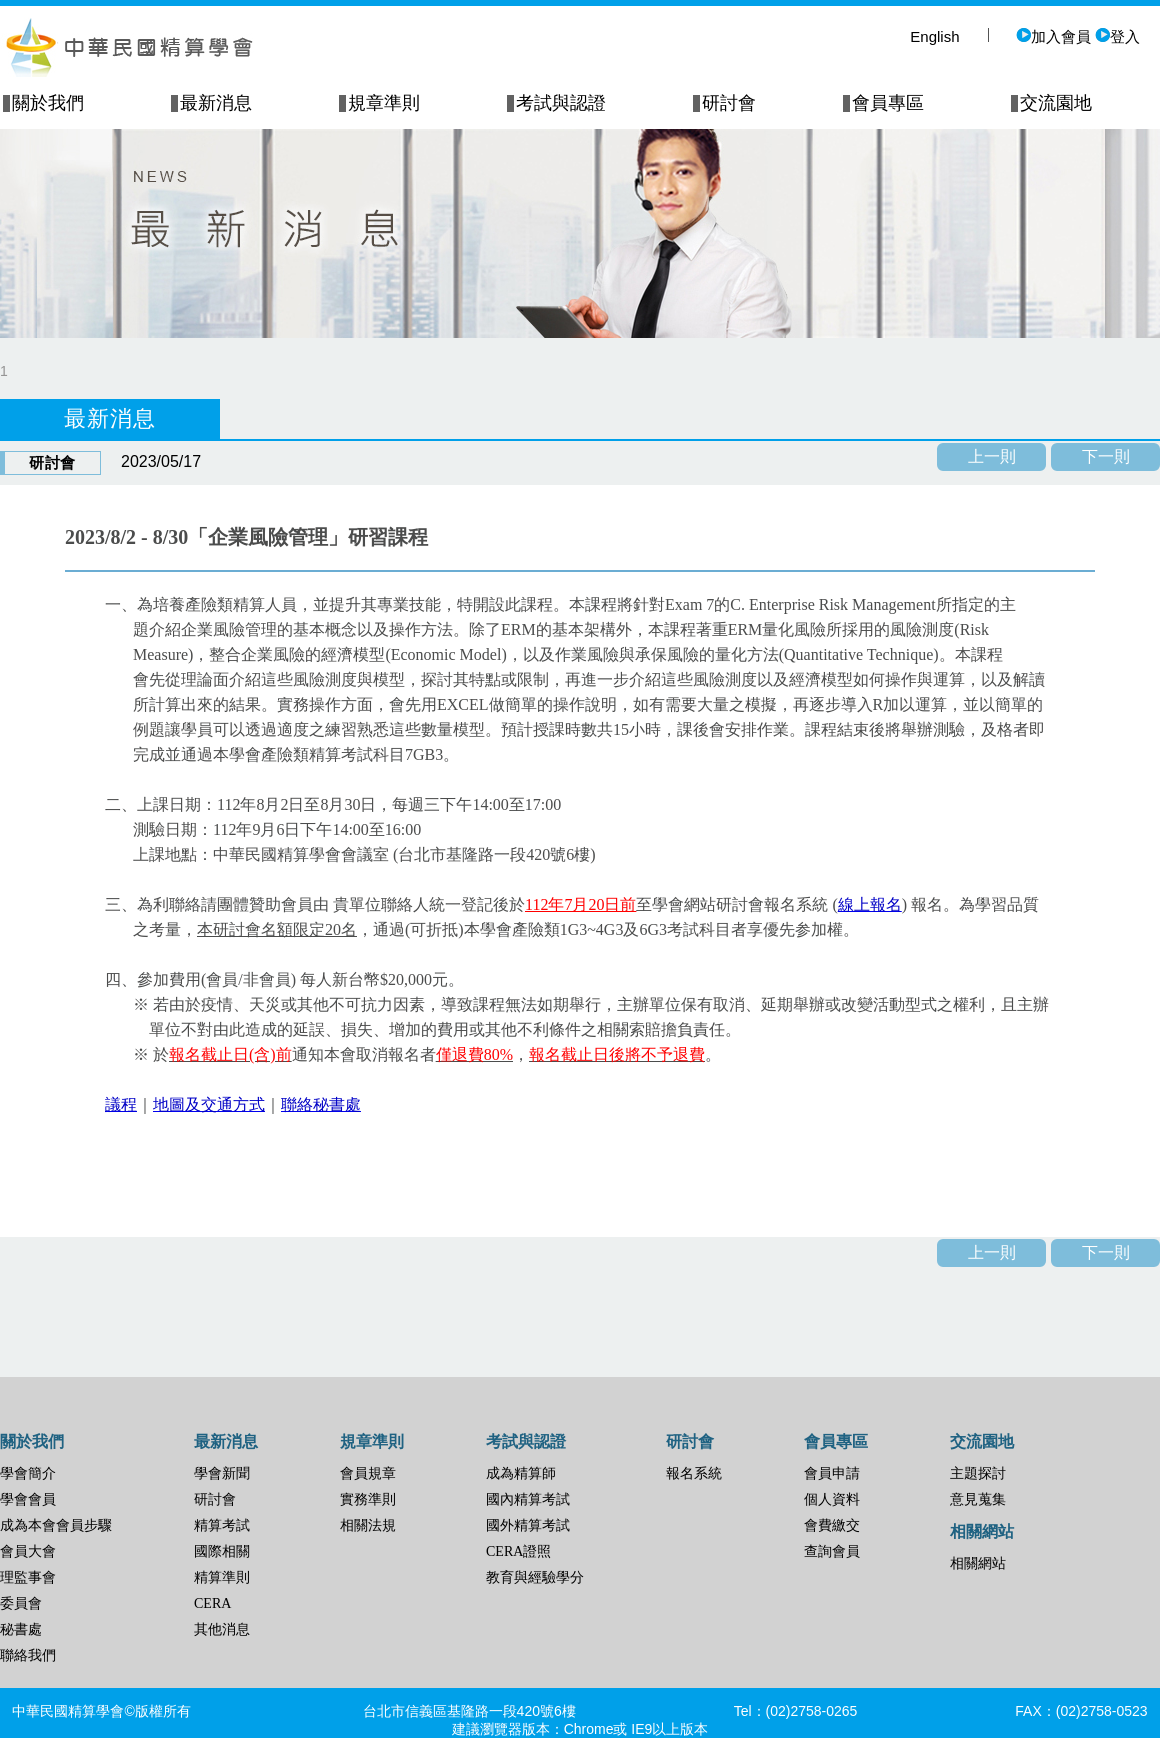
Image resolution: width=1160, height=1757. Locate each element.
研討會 (215, 1499)
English (934, 36)
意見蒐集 (978, 1499)
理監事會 (28, 1577)
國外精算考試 (528, 1525)
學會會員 (28, 1499)
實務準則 (368, 1499)
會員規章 (368, 1473)
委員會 (21, 1603)
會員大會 (28, 1551)
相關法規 (368, 1525)
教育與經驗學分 (535, 1577)
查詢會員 (832, 1551)
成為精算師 (521, 1473)
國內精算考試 (528, 1499)
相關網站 (978, 1563)
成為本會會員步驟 (56, 1525)
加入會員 (1053, 36)
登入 (1117, 36)
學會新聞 (222, 1473)
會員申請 (832, 1473)
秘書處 (21, 1629)
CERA (212, 1603)
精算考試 (222, 1525)
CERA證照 (518, 1551)
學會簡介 (28, 1473)
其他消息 (222, 1629)
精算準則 (222, 1577)
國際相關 (222, 1551)
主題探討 (978, 1473)
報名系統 (694, 1473)
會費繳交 (832, 1525)
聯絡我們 (28, 1655)
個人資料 (832, 1499)
